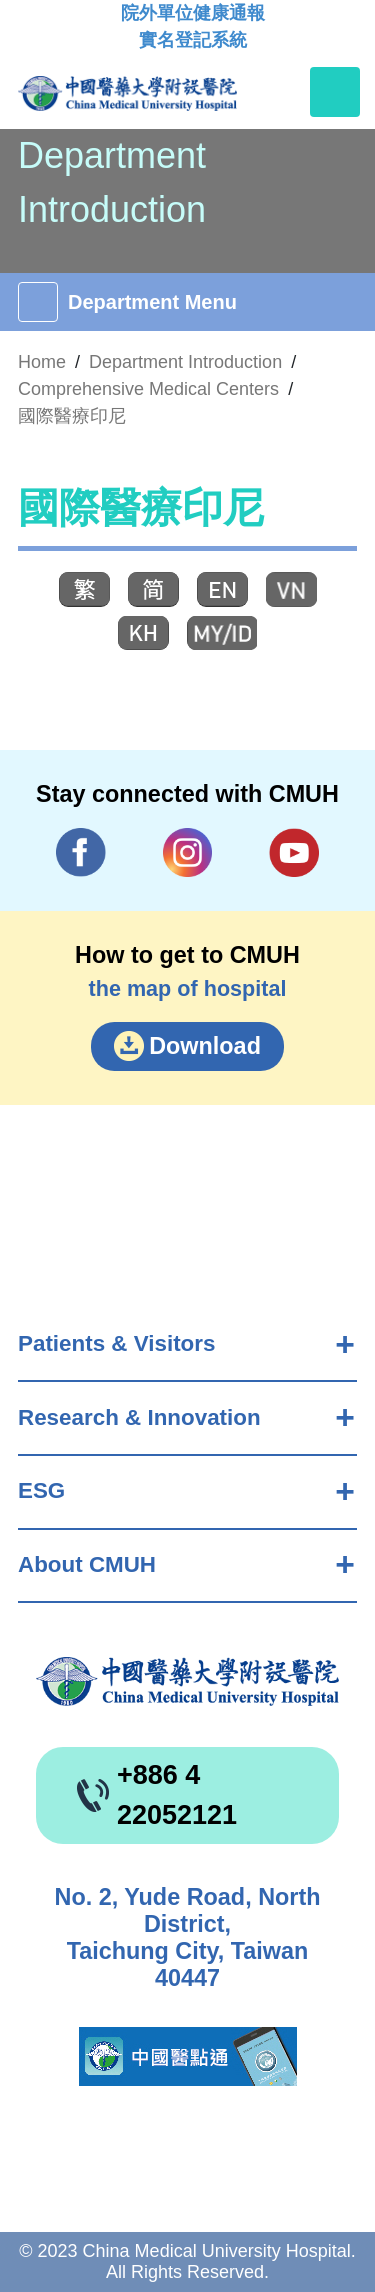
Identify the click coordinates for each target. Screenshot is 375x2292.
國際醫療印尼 (72, 416)
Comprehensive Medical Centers (148, 389)
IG (187, 852)
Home (42, 362)
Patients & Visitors (116, 1343)
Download (205, 1046)
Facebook (81, 852)
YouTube (294, 852)
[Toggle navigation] (335, 92)
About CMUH (87, 1564)
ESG (41, 1490)
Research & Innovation (139, 1417)
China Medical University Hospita (187, 1681)
